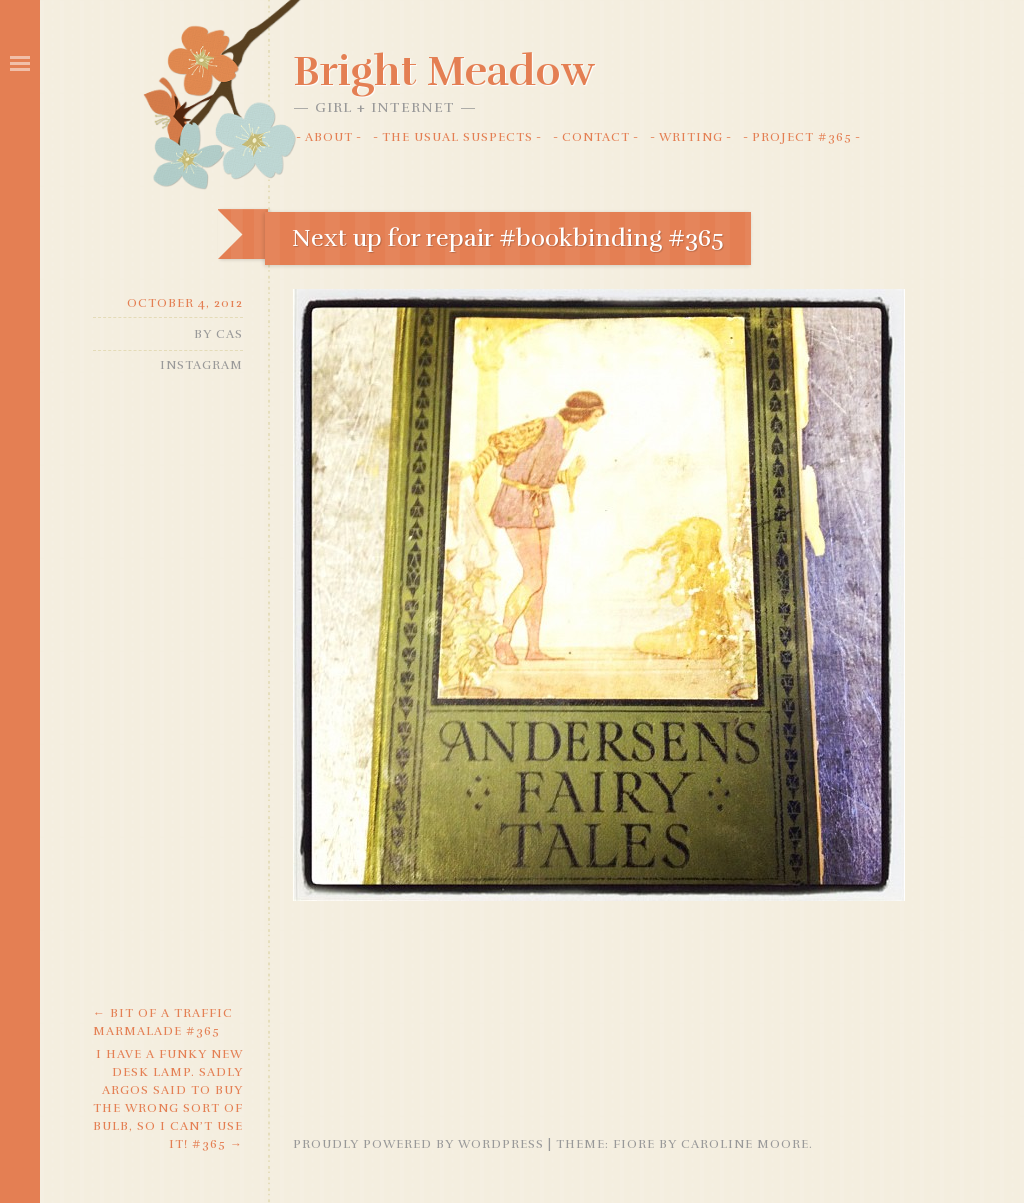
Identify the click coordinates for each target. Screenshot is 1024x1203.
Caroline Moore (745, 1144)
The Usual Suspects (457, 137)
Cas (229, 334)
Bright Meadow (444, 71)
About (329, 137)
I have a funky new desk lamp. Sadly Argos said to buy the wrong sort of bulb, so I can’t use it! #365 (168, 1099)
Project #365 (802, 137)
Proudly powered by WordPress (418, 1144)
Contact (596, 137)
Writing (691, 137)
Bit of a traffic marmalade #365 (163, 1022)
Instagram (201, 365)
